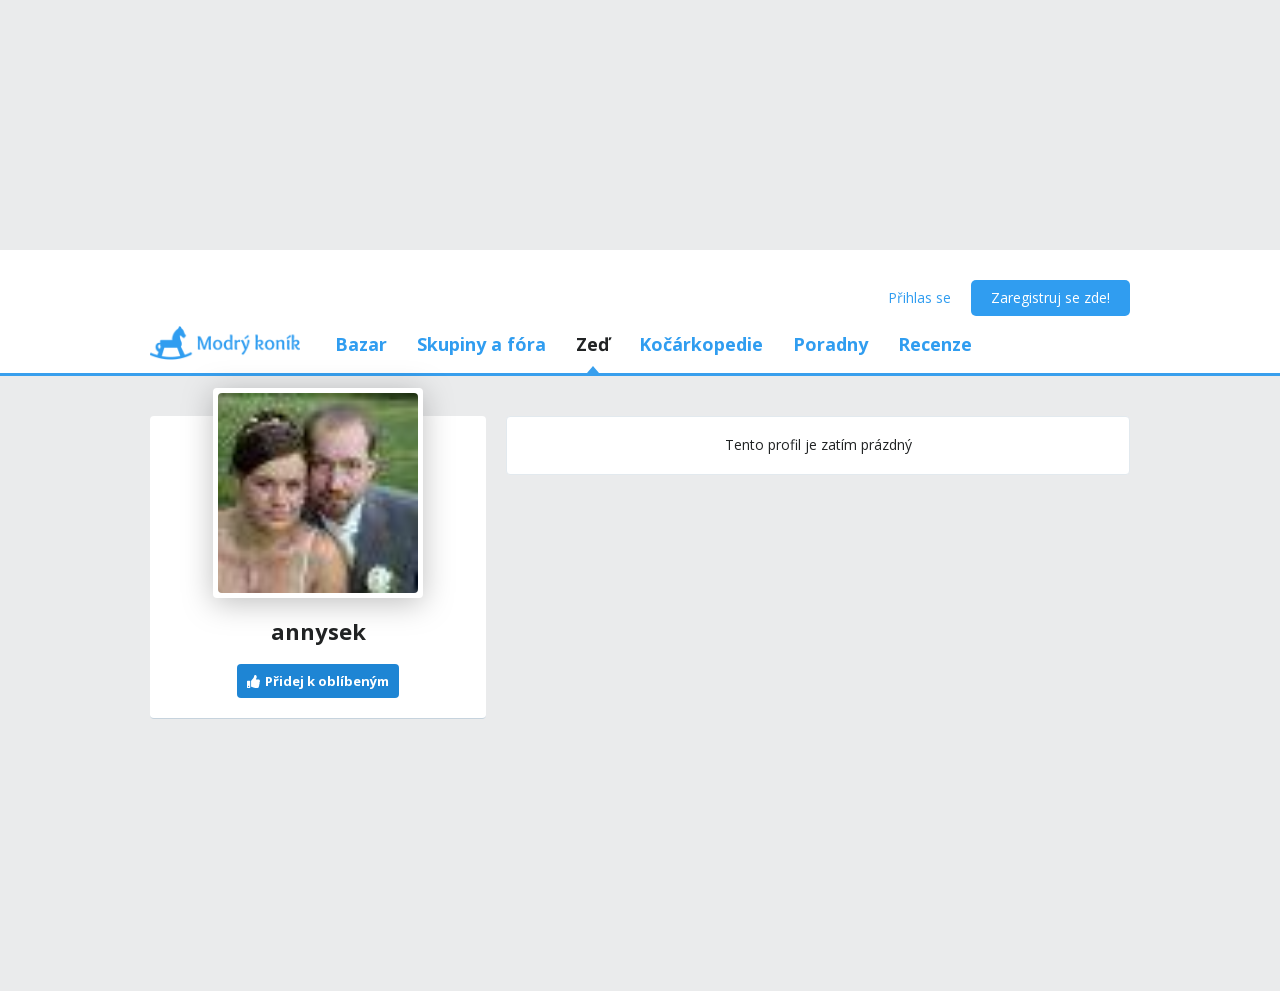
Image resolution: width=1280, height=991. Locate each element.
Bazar (361, 344)
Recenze (935, 344)
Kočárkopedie (701, 344)
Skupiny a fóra (481, 344)
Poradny (830, 344)
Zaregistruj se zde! (1050, 297)
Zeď (592, 344)
